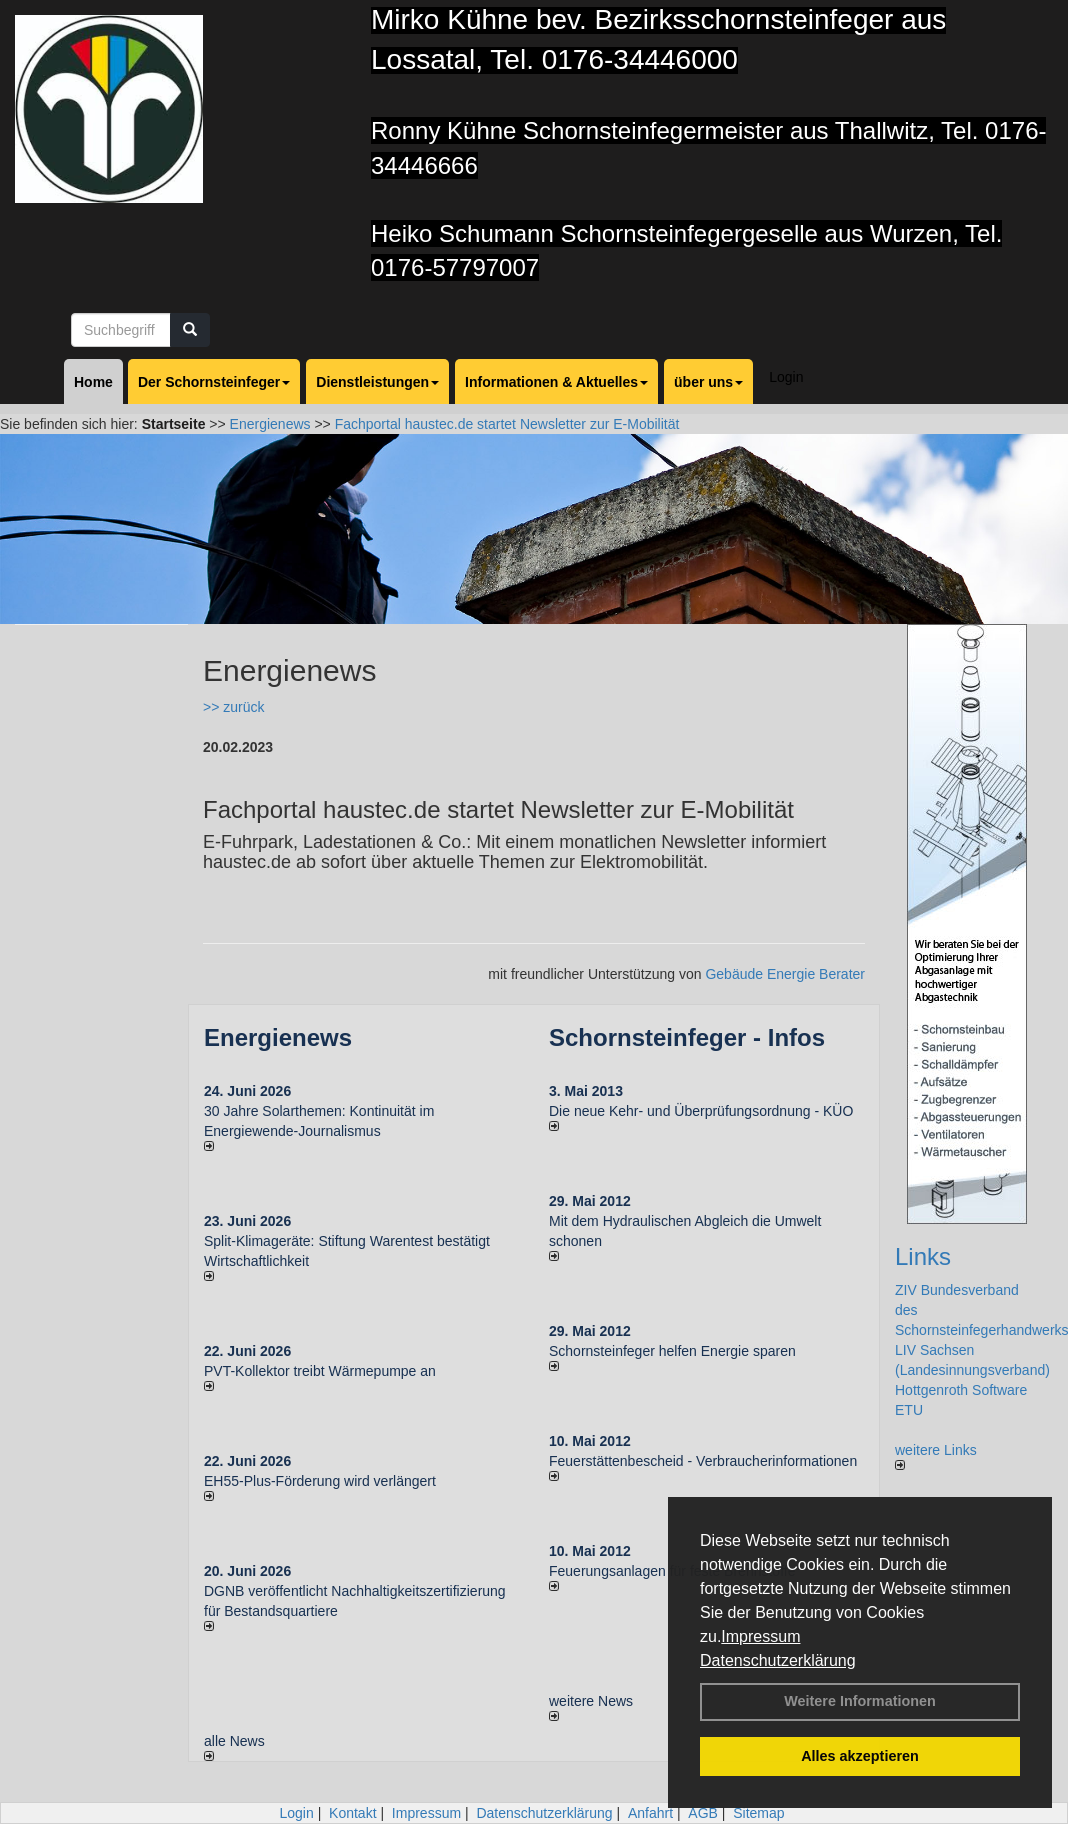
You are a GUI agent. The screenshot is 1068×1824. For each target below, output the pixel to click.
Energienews (278, 1037)
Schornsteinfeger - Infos (687, 1037)
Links (923, 1256)
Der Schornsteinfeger (214, 382)
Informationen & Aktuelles (556, 382)
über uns (708, 382)
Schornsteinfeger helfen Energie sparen (672, 1351)
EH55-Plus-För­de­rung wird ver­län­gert (320, 1481)
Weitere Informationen (860, 1701)
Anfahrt (650, 1813)
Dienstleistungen (377, 382)
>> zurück (233, 707)
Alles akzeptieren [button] (860, 1756)
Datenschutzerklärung (778, 1660)
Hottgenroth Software (961, 1390)
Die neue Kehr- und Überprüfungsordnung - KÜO (701, 1111)
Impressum (760, 1636)
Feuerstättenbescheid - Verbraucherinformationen (703, 1461)
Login (786, 377)
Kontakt (352, 1813)
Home (93, 382)
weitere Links (936, 1456)
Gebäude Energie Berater (785, 974)
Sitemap (758, 1813)
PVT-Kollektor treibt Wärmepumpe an (320, 1371)
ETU (909, 1410)
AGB (703, 1813)
